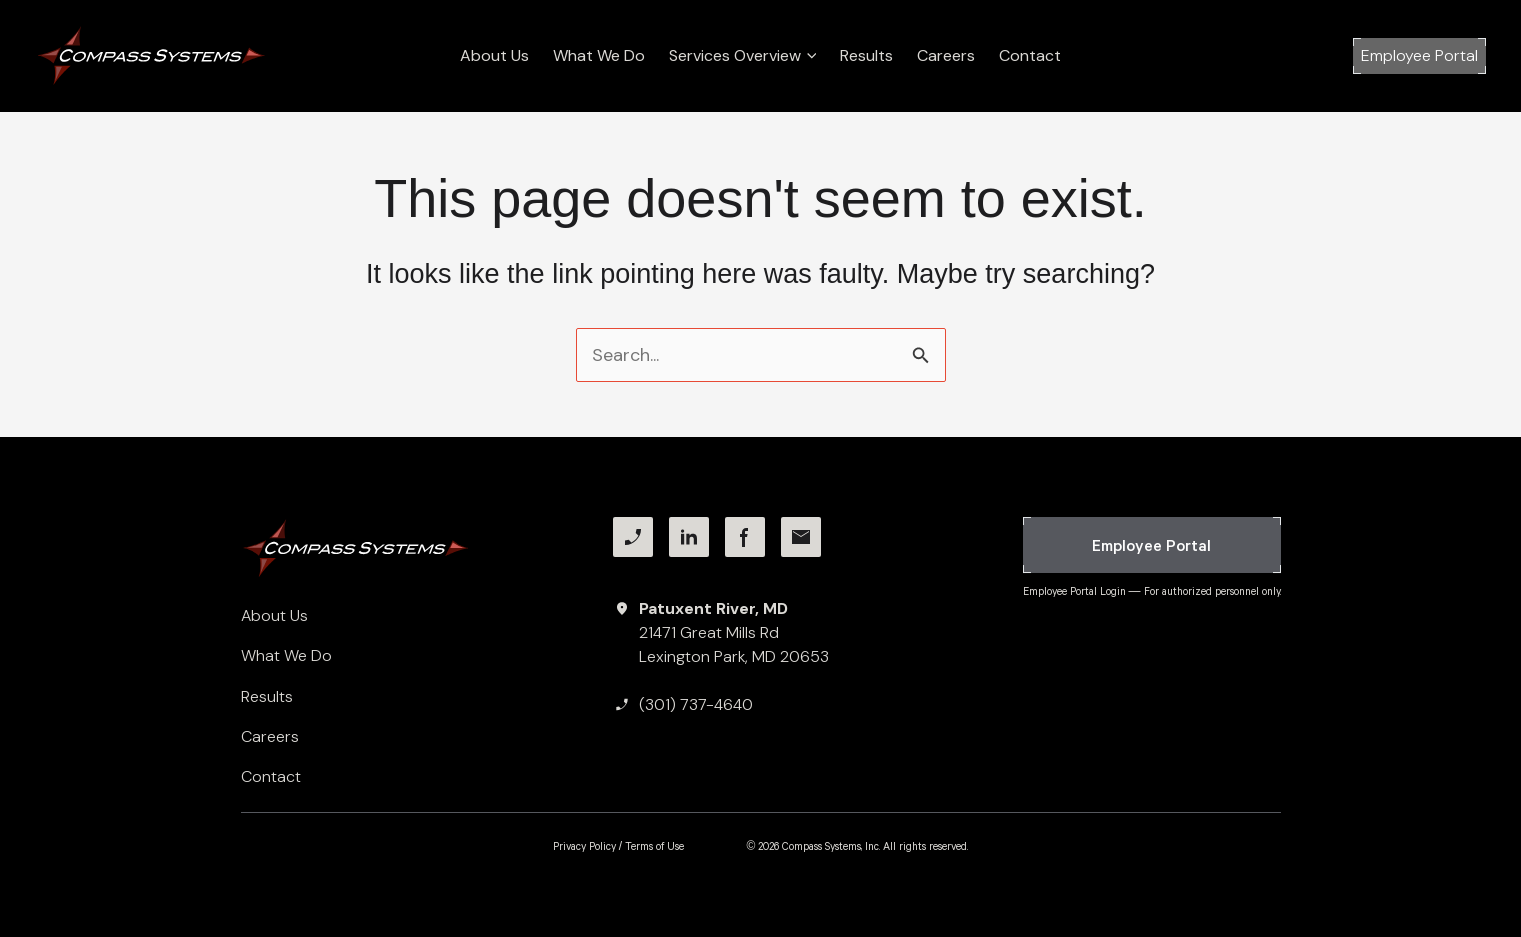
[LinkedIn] (689, 537)
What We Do (599, 55)
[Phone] (633, 537)
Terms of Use (654, 846)
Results (866, 55)
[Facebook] (745, 537)
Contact (1030, 55)
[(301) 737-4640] (683, 705)
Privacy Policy (584, 846)
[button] (1419, 56)
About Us (494, 55)
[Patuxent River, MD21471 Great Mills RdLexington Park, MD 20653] (721, 633)
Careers (946, 55)
